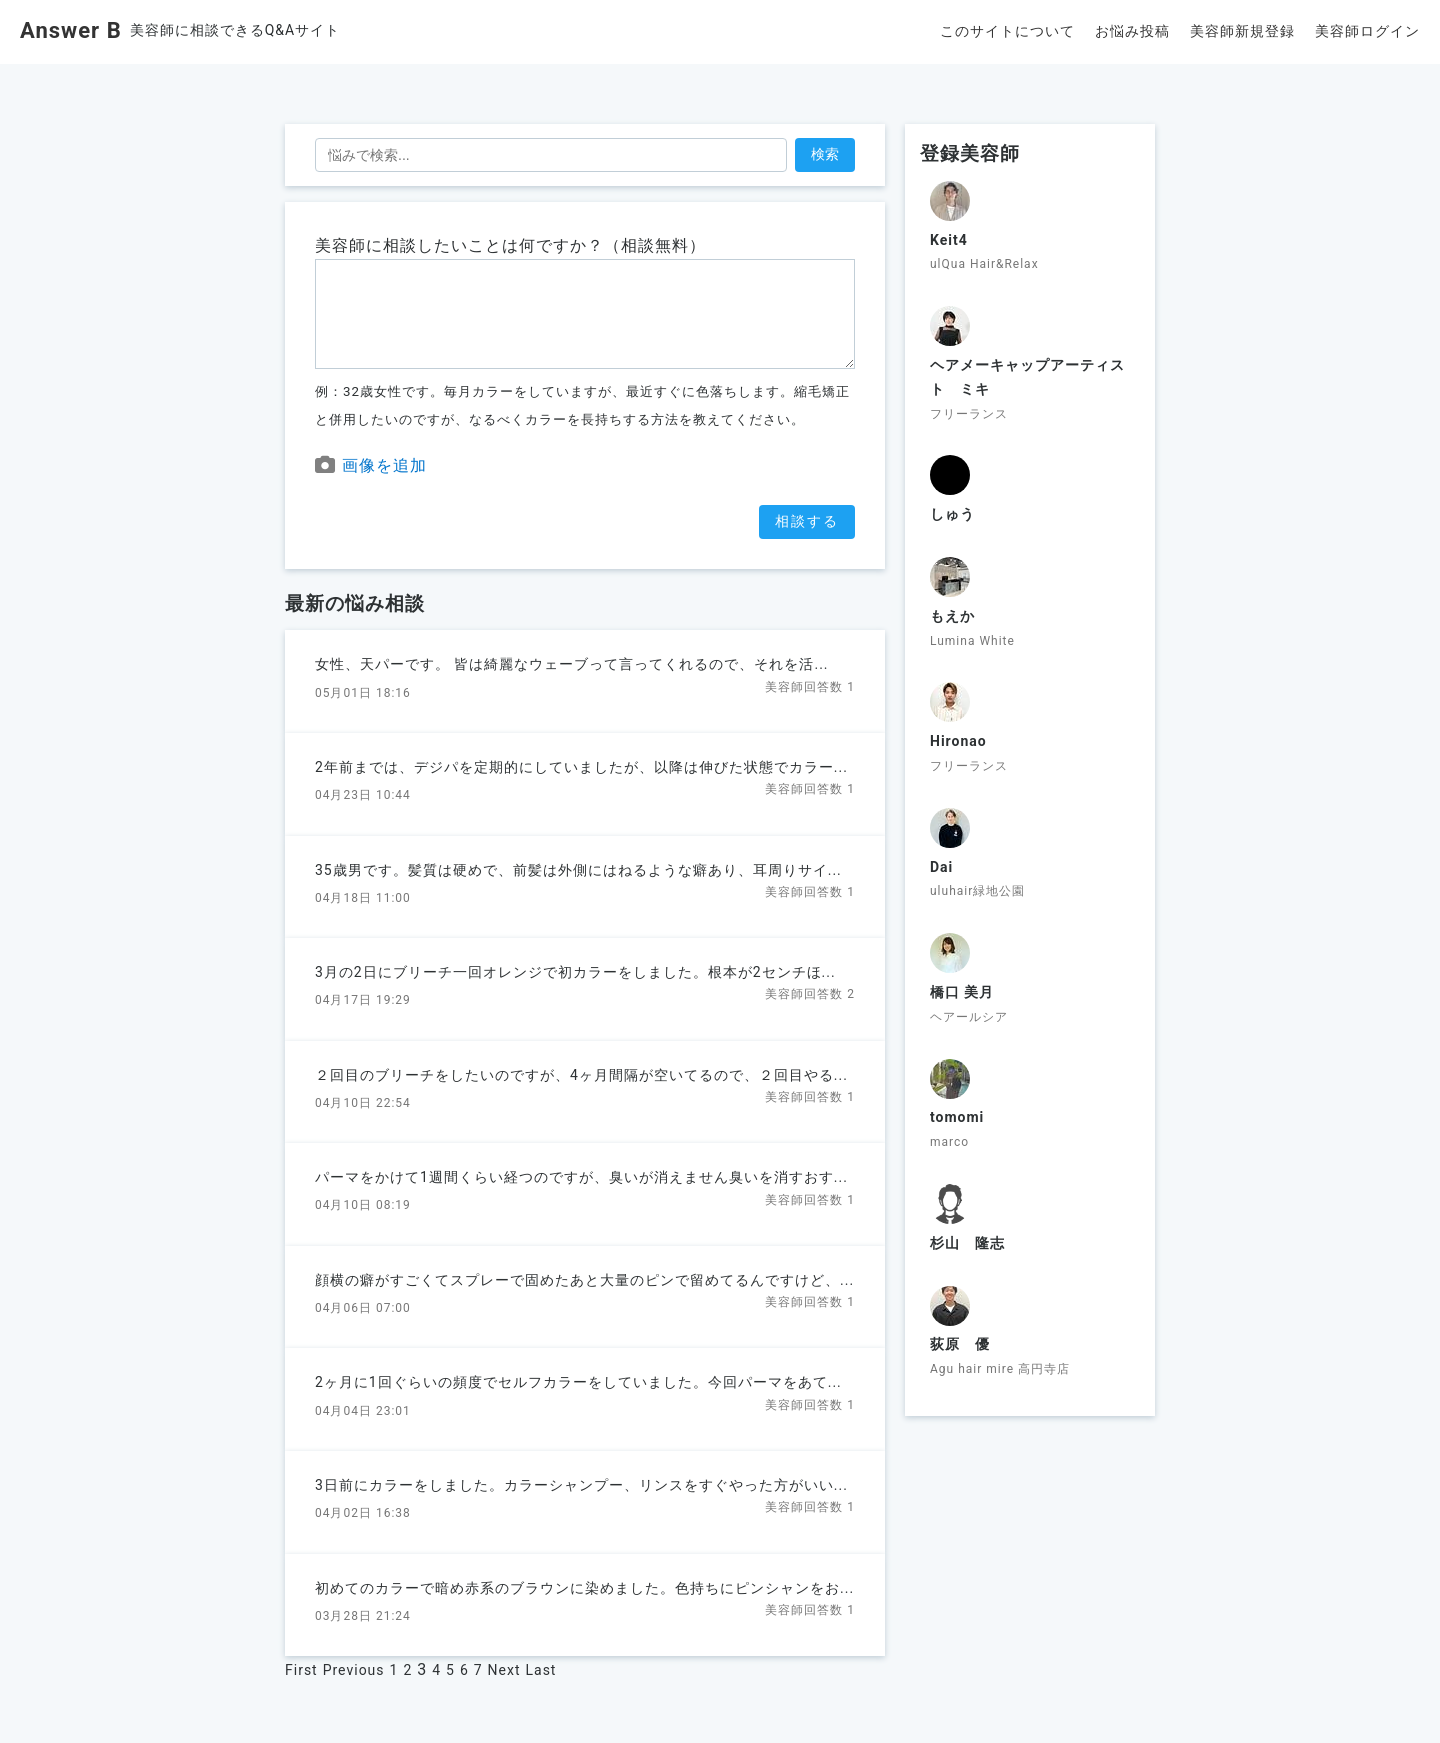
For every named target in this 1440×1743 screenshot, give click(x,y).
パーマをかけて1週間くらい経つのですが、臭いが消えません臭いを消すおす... (581, 1177)
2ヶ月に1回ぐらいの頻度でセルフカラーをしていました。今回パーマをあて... (578, 1382)
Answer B (71, 30)
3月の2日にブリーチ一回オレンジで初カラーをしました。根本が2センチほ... (575, 972)
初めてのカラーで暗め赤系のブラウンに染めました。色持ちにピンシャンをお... (584, 1588)
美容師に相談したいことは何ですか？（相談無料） (510, 245)
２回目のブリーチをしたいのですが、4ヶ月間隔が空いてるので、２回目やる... (581, 1075)
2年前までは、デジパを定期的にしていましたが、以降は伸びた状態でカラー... (581, 767)
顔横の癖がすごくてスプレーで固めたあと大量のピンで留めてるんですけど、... (584, 1280)
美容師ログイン (1367, 31)
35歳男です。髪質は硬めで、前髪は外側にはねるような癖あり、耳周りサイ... (578, 870)
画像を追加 (371, 465)
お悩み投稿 (1132, 31)
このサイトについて (1007, 31)
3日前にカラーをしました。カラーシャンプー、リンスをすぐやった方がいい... (581, 1485)
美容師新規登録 (1242, 31)
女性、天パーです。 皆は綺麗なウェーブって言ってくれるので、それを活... (572, 664)
